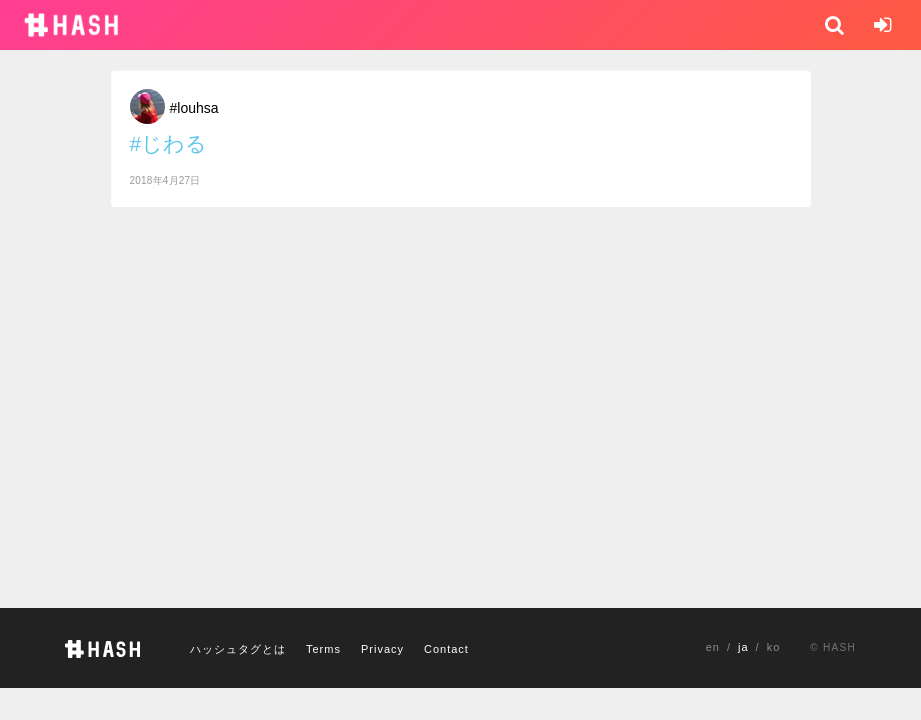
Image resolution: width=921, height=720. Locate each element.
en (713, 647)
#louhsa (194, 108)
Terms (323, 649)
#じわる (169, 143)
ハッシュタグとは (238, 649)
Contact (446, 649)
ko (774, 647)
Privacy (382, 649)
